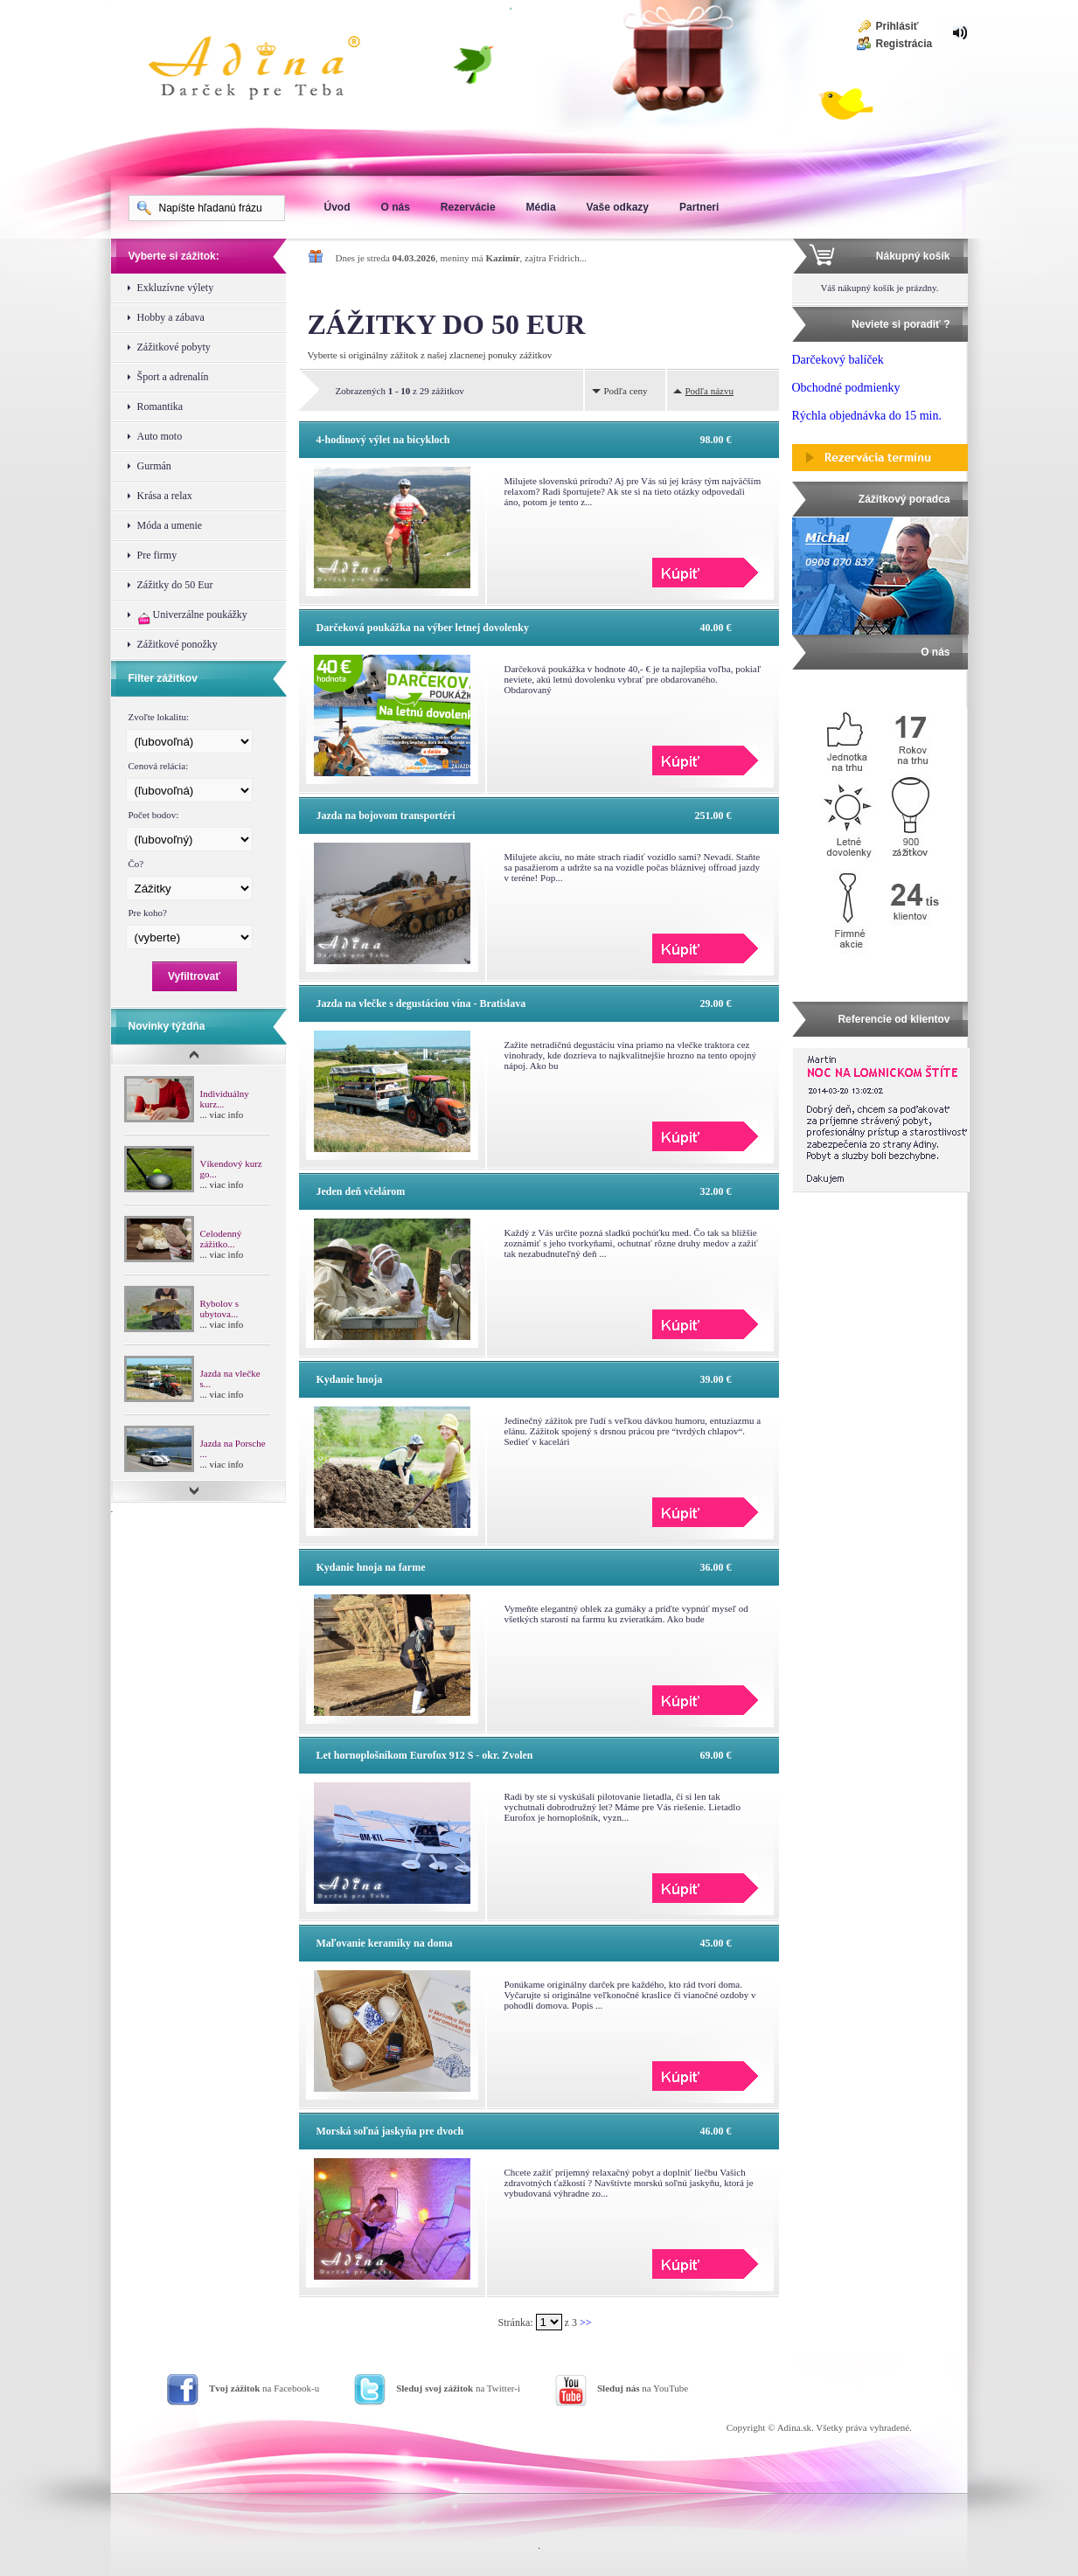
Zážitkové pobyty (174, 347)
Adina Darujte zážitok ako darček (268, 70)
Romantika (160, 406)
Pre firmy (157, 555)
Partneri (699, 207)
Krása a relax (164, 496)
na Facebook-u (264, 2388)
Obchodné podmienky (846, 387)
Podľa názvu (709, 390)
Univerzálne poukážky (192, 616)
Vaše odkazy (618, 207)
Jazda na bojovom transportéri (386, 815)
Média (541, 207)
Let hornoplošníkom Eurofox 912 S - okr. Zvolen (424, 1755)
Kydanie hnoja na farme (371, 1567)
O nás (395, 207)
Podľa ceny (626, 390)
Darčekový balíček (838, 359)
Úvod (337, 207)
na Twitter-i (458, 2388)
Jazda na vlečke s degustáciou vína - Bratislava (421, 1003)
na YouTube (642, 2388)
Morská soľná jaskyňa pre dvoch (390, 2131)
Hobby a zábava (171, 317)
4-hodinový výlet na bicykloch (383, 440)
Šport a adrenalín (173, 377)
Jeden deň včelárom (361, 1191)
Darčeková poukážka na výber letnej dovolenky (422, 627)
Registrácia (904, 44)
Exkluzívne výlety (175, 287)
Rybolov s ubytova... (219, 1308)
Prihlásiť (897, 26)
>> (586, 2322)
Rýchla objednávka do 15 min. (867, 415)
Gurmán (154, 466)
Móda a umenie (170, 525)
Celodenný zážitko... (221, 1238)
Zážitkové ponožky (177, 644)
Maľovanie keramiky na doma (384, 1943)
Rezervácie (468, 207)
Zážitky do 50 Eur (175, 585)
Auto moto (160, 436)
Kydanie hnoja (349, 1379)
